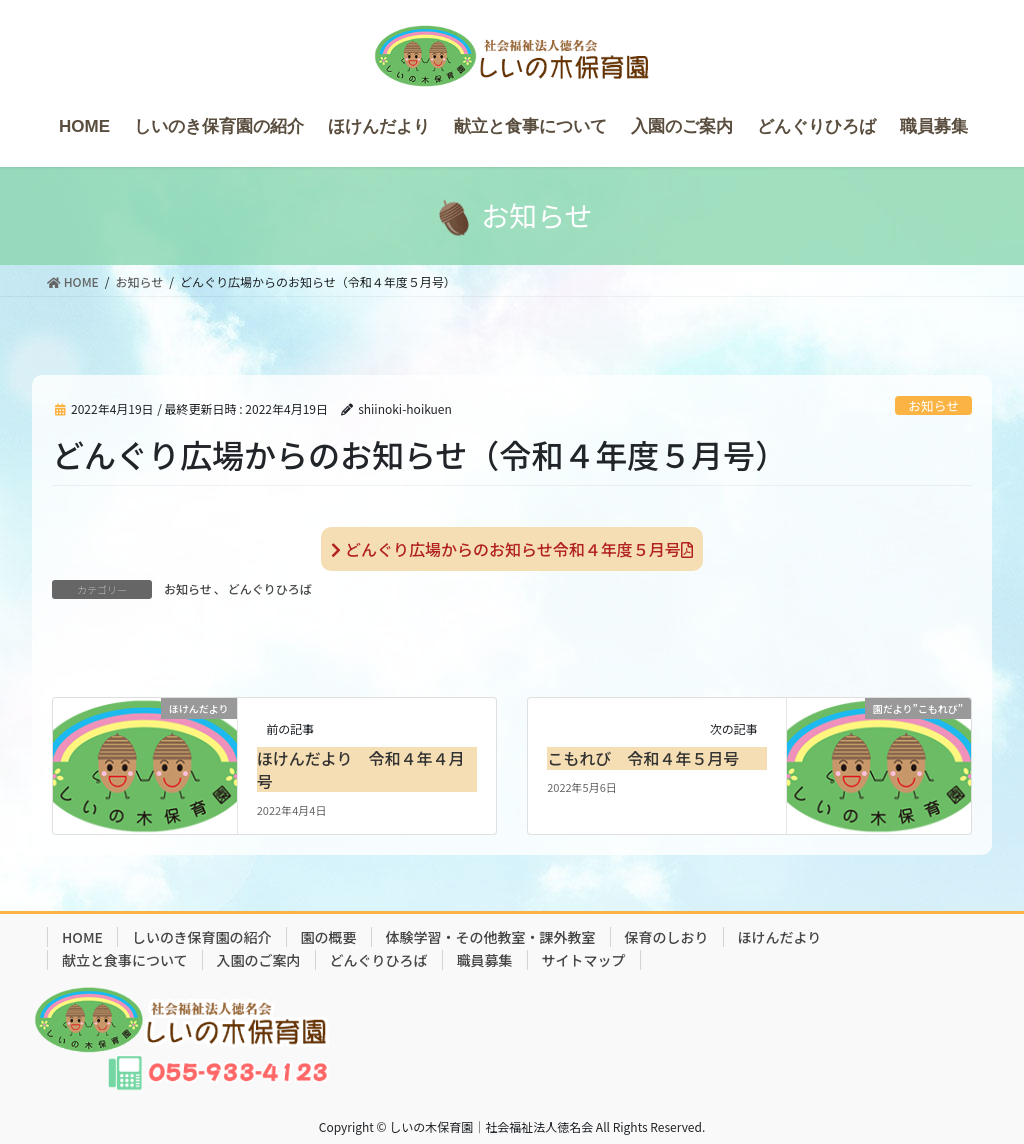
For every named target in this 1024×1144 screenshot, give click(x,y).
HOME (82, 937)
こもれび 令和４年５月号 (643, 758)
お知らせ (933, 405)
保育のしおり (667, 937)
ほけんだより (780, 937)
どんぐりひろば (270, 588)
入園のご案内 (259, 960)
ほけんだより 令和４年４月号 (361, 769)
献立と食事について (125, 960)
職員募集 (485, 960)
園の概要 (329, 937)
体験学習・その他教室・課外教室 (491, 937)
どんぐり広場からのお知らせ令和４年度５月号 (511, 549)
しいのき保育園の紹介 (202, 937)
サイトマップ (584, 960)
